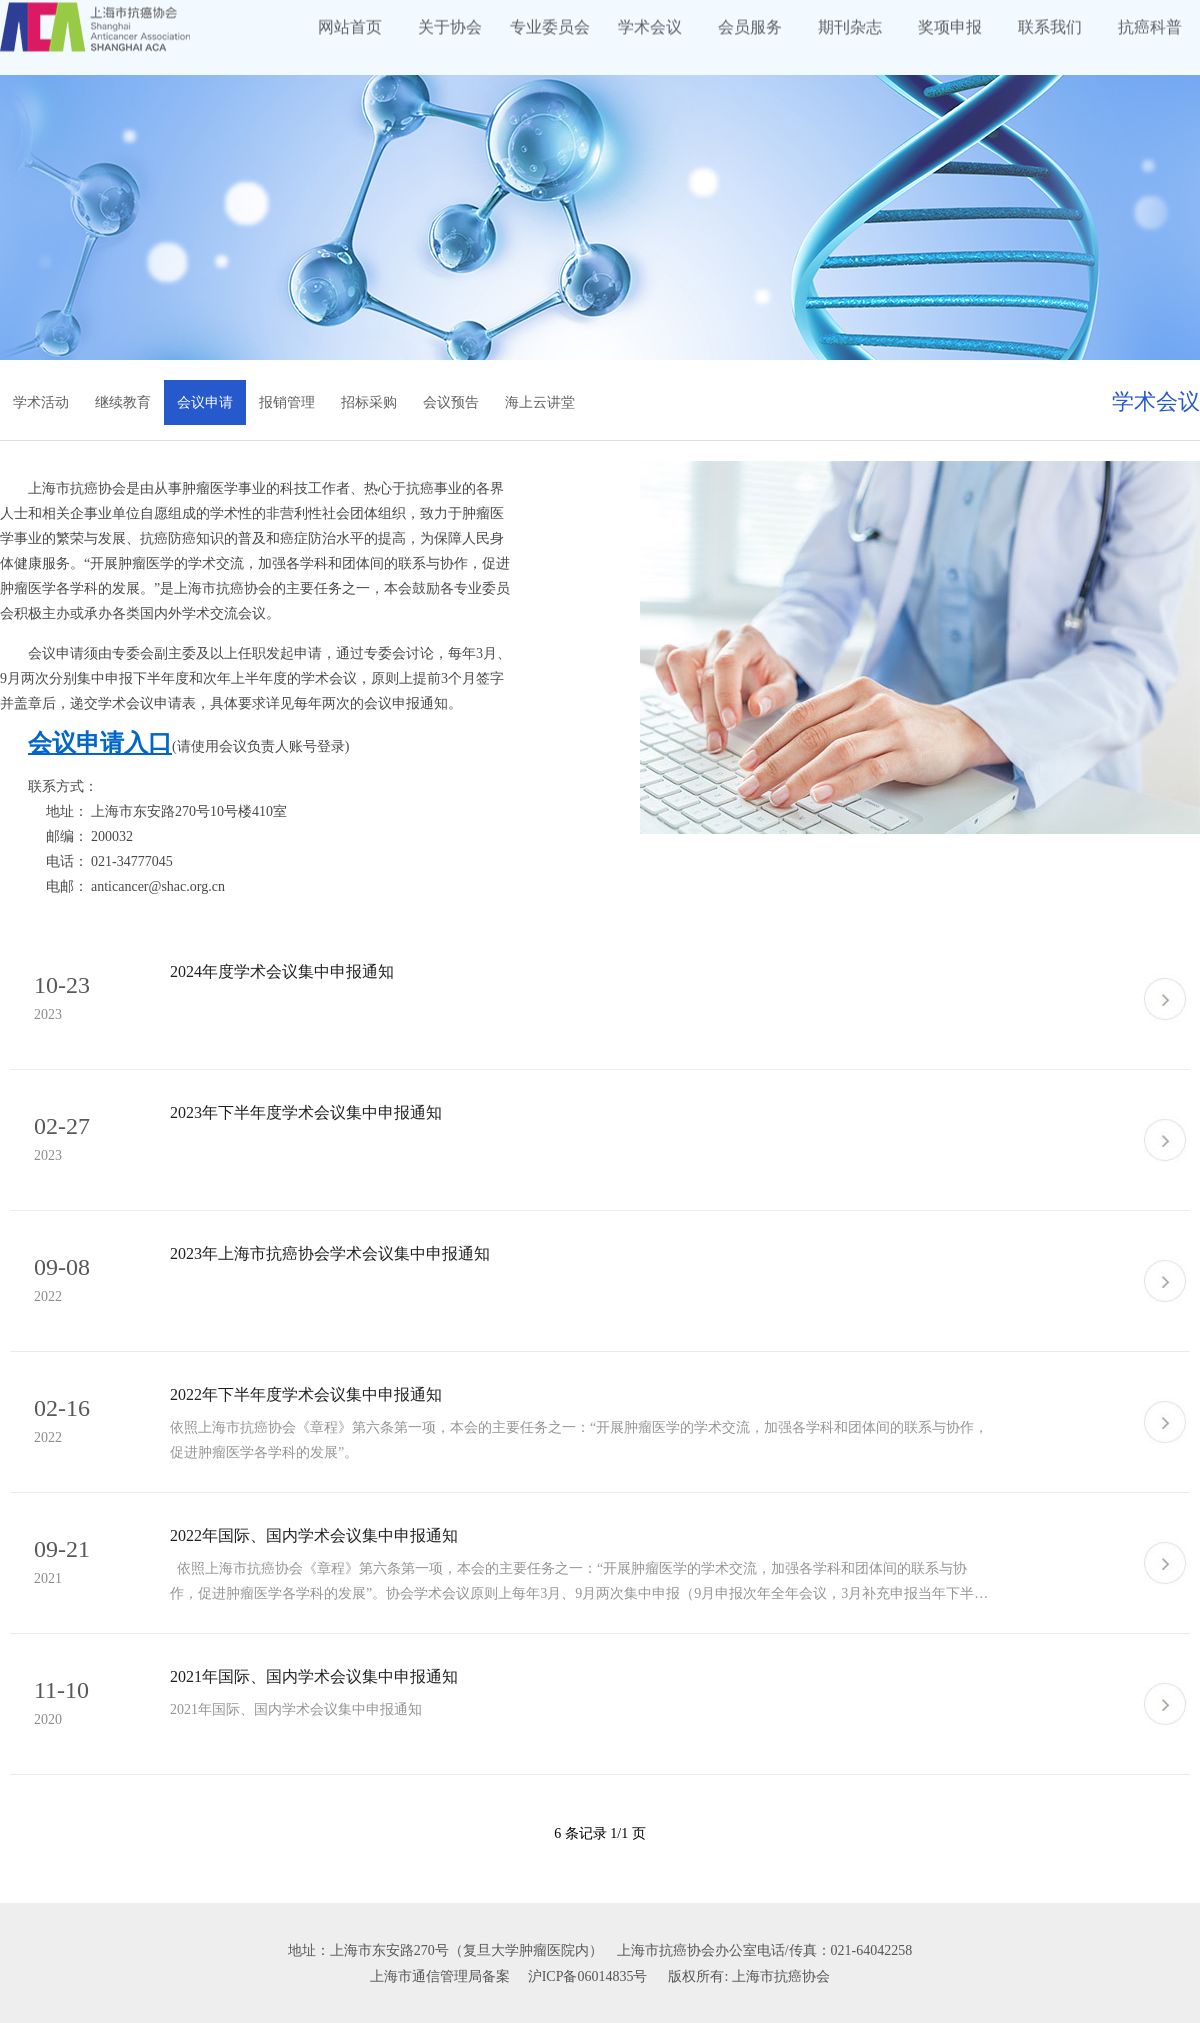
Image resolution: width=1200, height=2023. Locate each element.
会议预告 (451, 402)
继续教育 (123, 402)
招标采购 (369, 402)
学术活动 (41, 402)
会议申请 (205, 402)
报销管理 (287, 402)
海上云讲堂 (540, 402)
